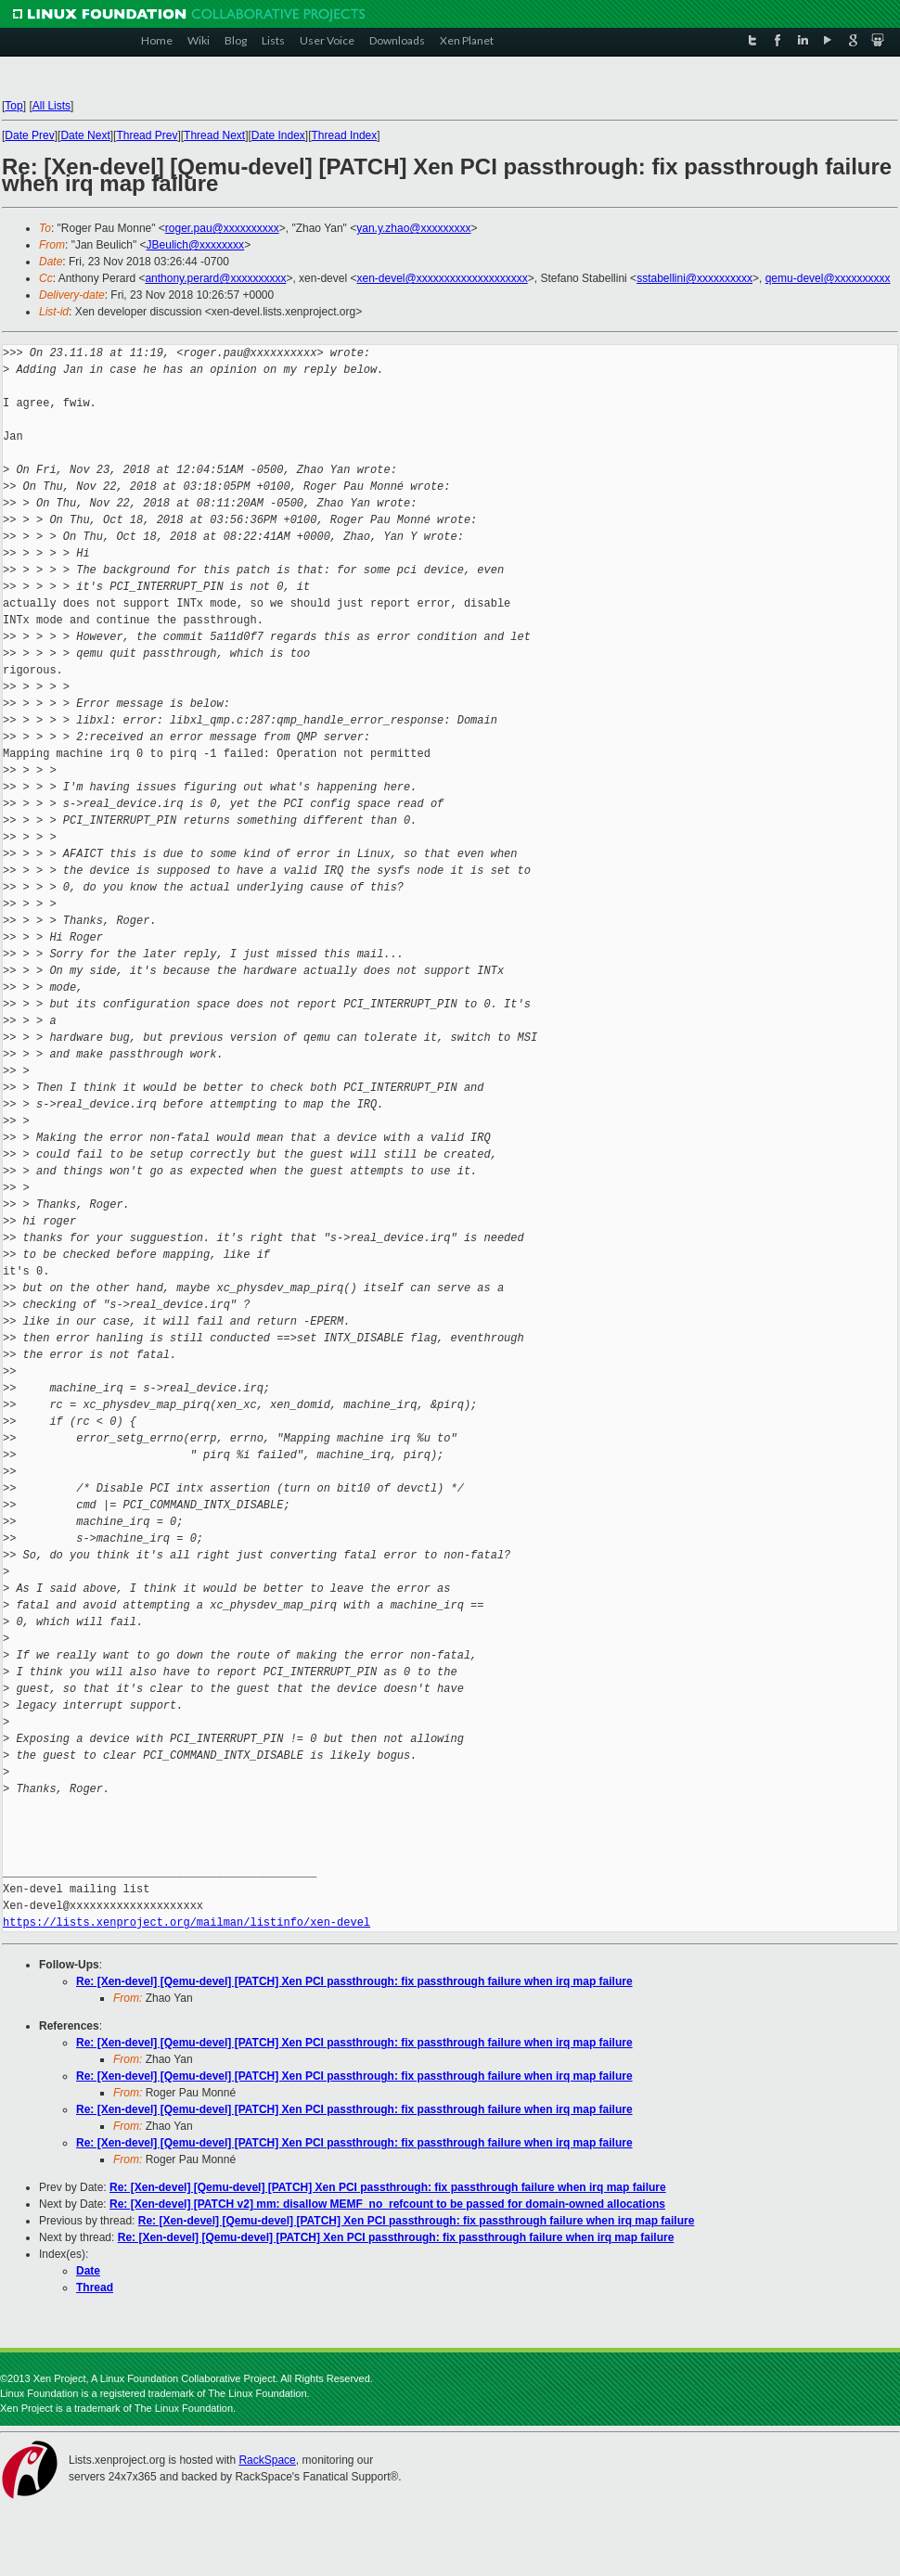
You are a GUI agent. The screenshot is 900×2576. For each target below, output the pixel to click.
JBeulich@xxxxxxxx (196, 244)
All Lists (51, 105)
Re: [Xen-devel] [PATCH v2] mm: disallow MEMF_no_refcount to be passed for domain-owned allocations (387, 2204)
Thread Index (345, 135)
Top (13, 105)
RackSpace (266, 2460)
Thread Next (214, 135)
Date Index (278, 135)
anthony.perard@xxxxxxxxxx (215, 278)
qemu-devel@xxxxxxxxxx (828, 278)
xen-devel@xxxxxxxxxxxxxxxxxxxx (441, 278)
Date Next (84, 135)
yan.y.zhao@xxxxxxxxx (413, 228)
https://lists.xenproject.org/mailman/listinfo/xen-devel (186, 1922)
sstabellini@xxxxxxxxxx (694, 278)
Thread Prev (146, 135)
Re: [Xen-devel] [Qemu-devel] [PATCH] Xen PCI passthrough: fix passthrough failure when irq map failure (354, 1981)
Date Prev (29, 135)
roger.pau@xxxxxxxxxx (222, 228)
